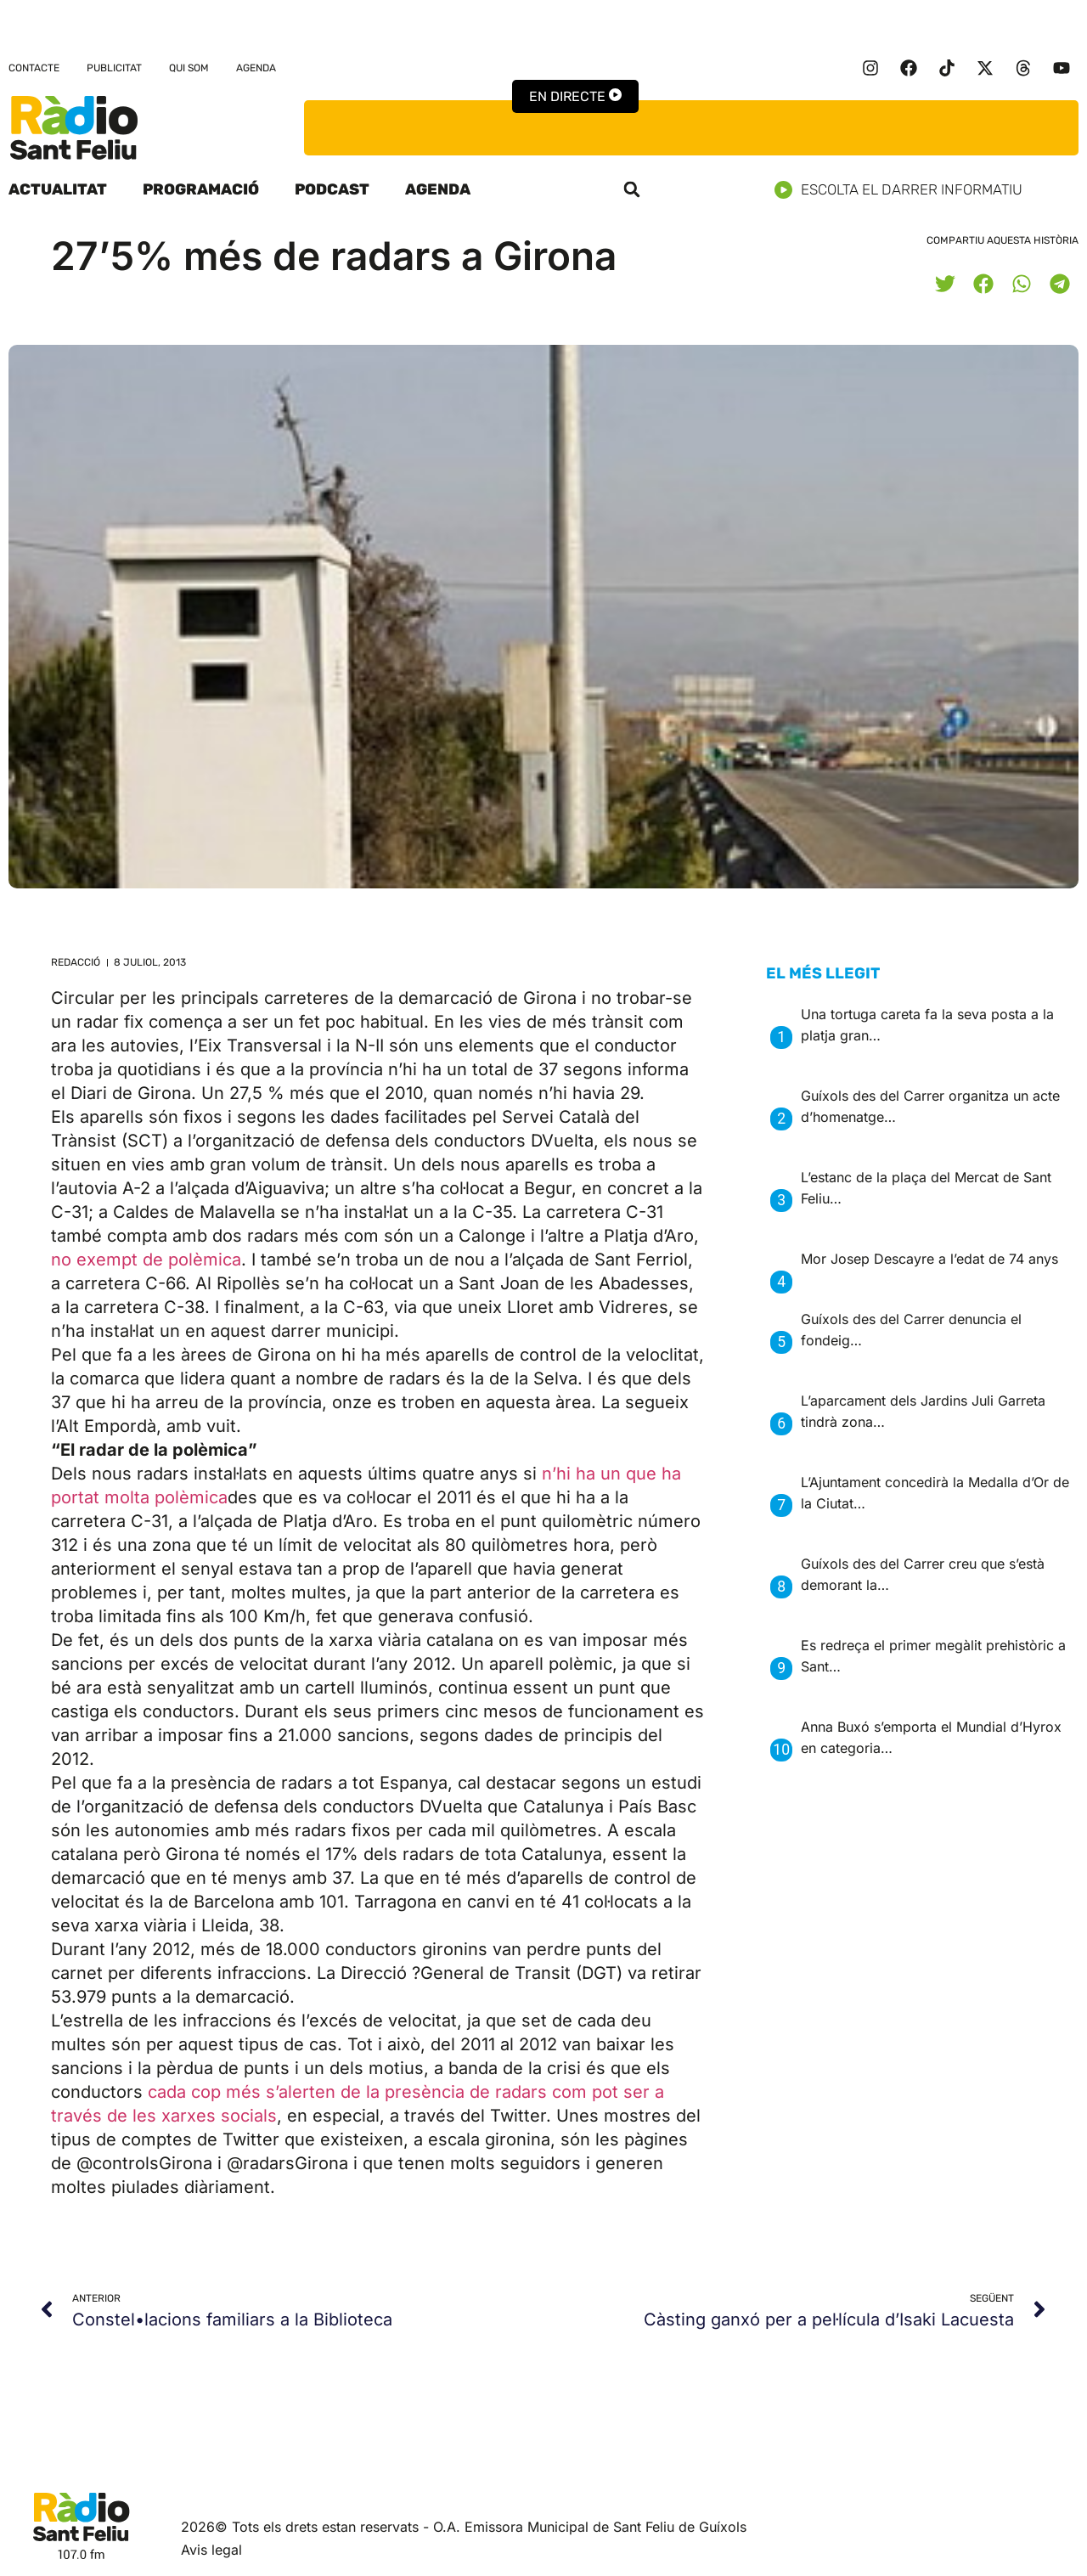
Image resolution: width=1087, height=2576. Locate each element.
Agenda (256, 68)
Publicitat (114, 68)
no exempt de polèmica (146, 1259)
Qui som (189, 68)
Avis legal (211, 2549)
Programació (201, 189)
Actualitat (57, 189)
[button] (632, 189)
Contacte (33, 68)
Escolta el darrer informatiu (904, 190)
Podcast (332, 189)
